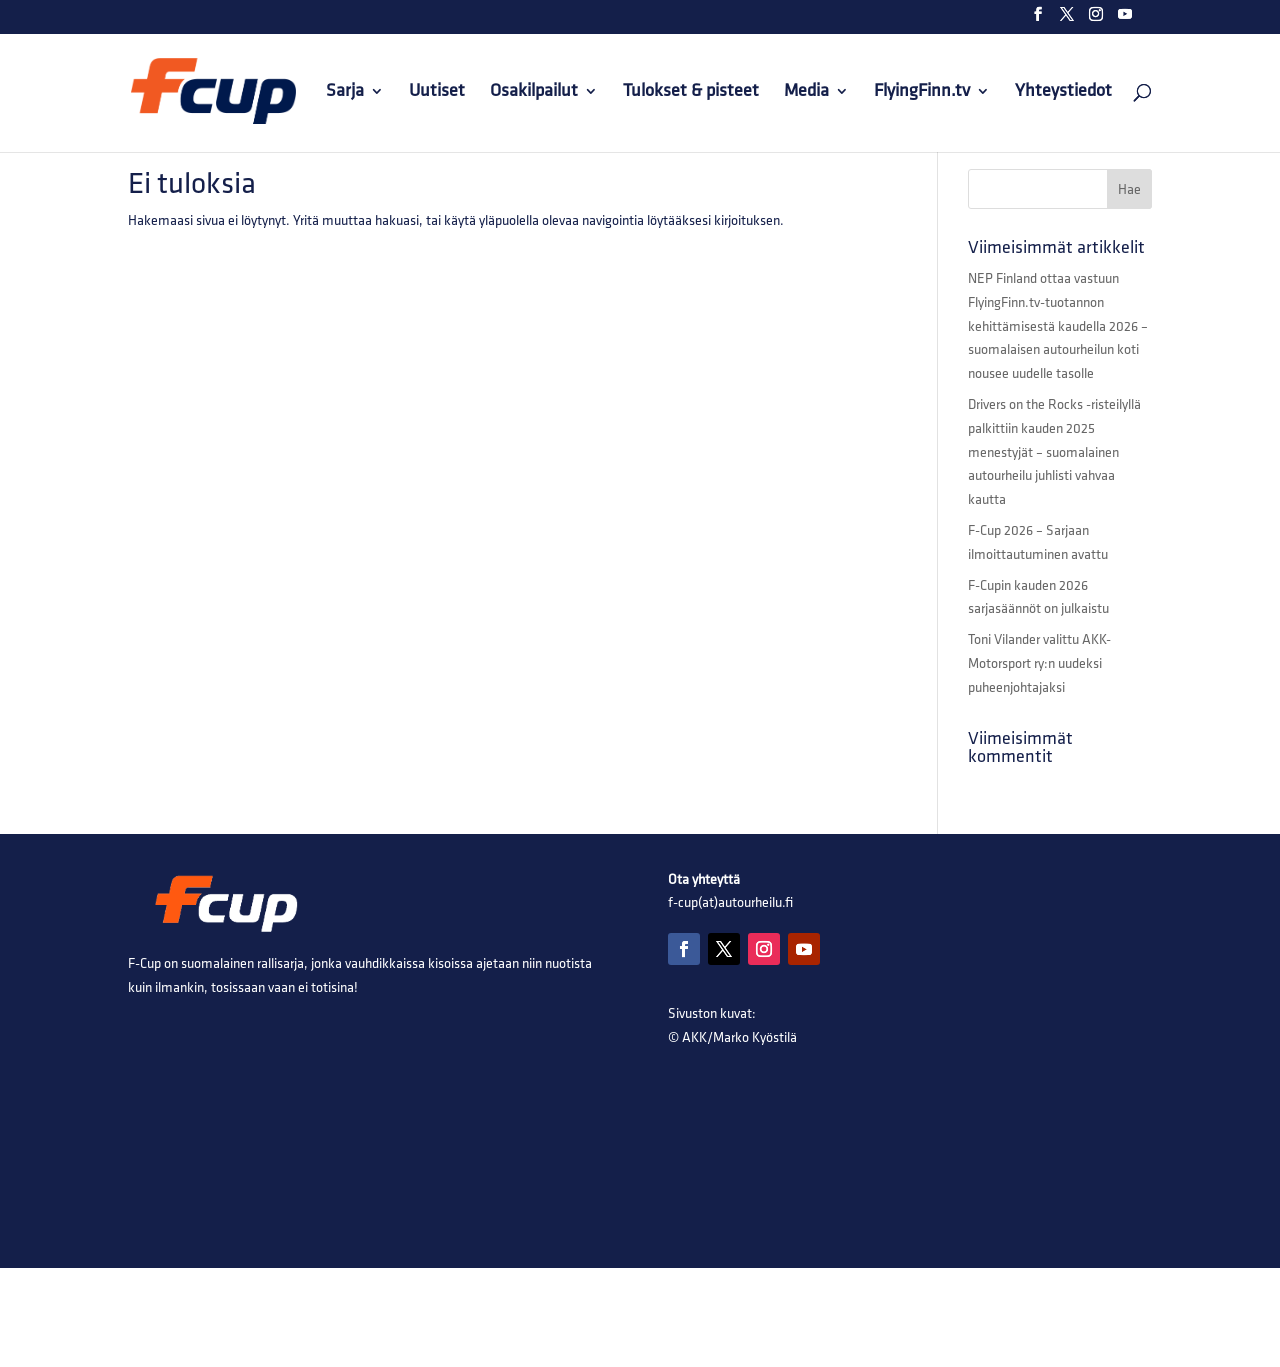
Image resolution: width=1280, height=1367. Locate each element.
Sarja (345, 92)
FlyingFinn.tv (922, 92)
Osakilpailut (534, 92)
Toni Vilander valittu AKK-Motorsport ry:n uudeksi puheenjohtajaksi (1039, 663)
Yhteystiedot (1063, 92)
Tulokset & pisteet (691, 92)
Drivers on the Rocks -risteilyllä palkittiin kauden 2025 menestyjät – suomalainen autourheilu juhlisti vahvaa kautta (1054, 452)
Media (806, 92)
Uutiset (437, 92)
